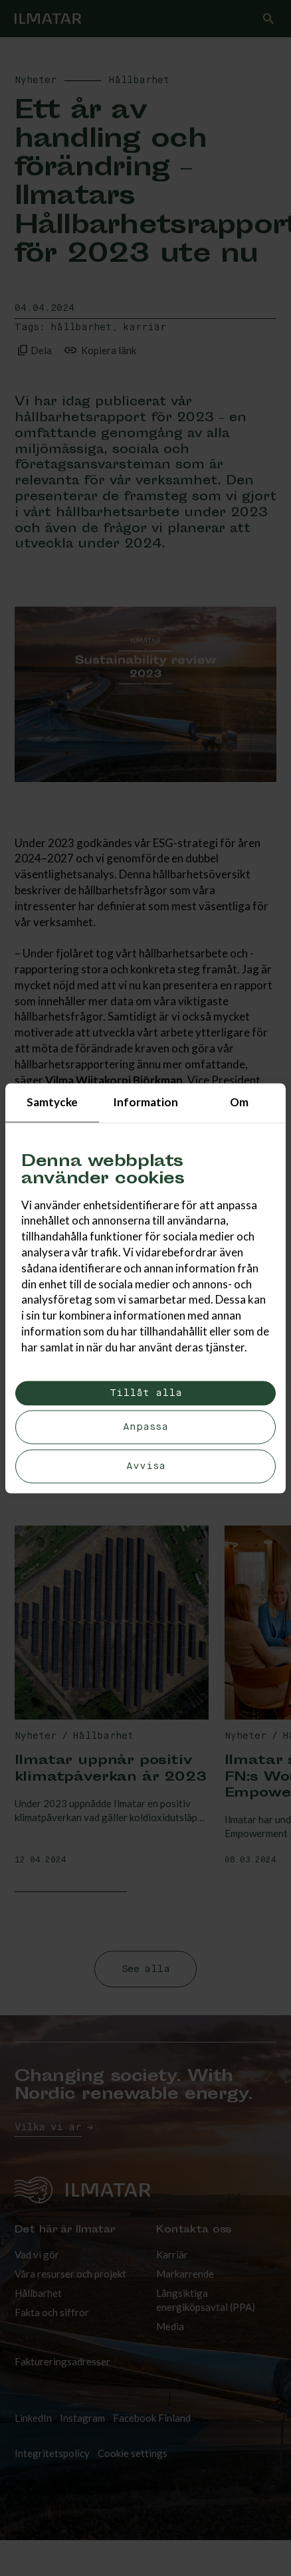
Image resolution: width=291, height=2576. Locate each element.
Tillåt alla (146, 1393)
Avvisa (145, 1466)
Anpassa (145, 1428)
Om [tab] (239, 1102)
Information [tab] (145, 1102)
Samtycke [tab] (52, 1102)
